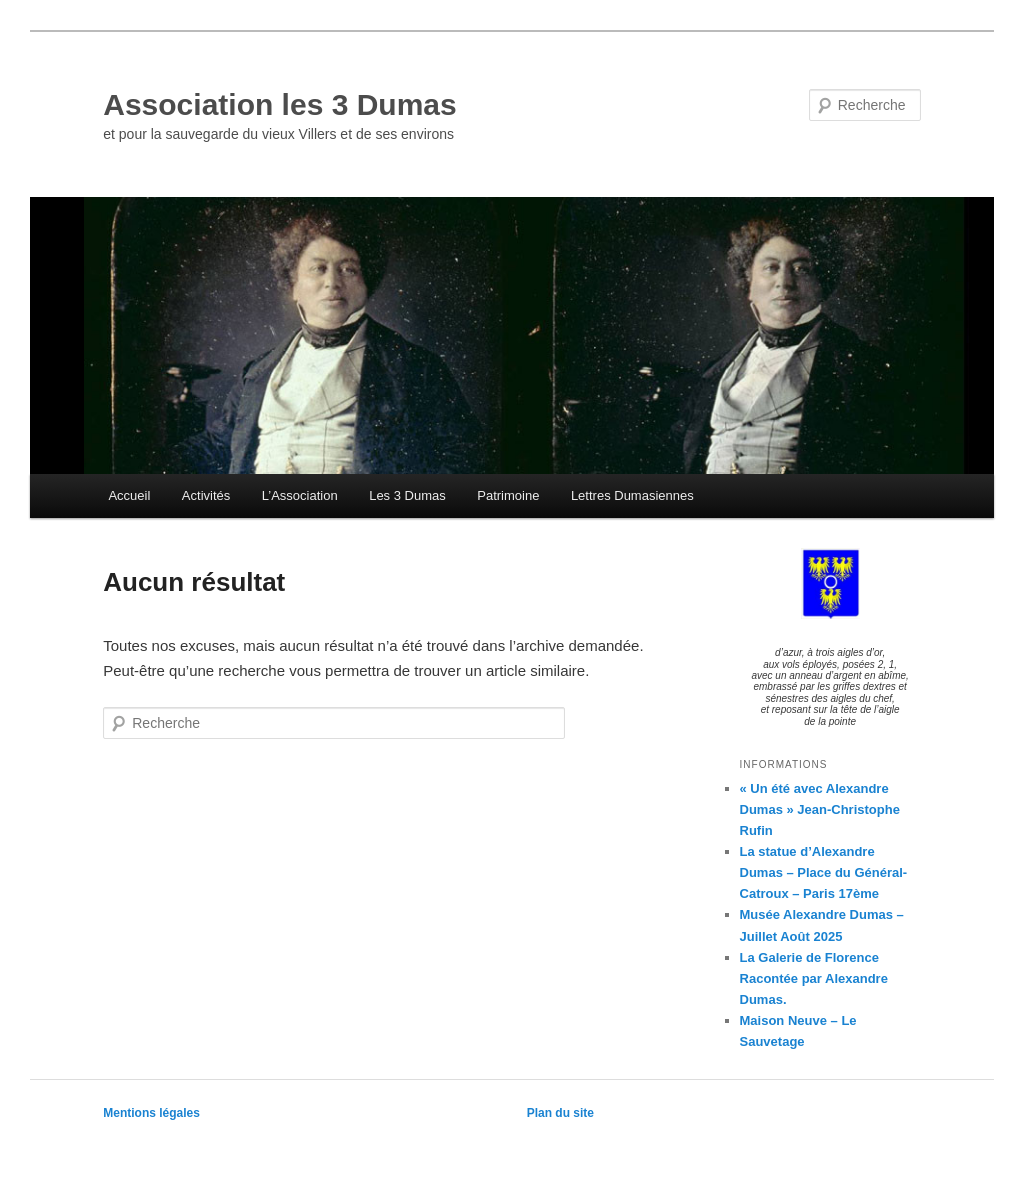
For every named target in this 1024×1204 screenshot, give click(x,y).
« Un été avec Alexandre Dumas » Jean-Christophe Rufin (820, 809)
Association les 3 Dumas (279, 104)
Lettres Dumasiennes (632, 495)
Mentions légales (151, 1113)
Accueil (129, 495)
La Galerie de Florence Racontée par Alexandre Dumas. (814, 978)
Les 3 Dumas (407, 495)
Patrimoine (508, 495)
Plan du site (560, 1113)
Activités (206, 495)
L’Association (300, 495)
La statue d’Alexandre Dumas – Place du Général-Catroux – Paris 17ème (824, 872)
